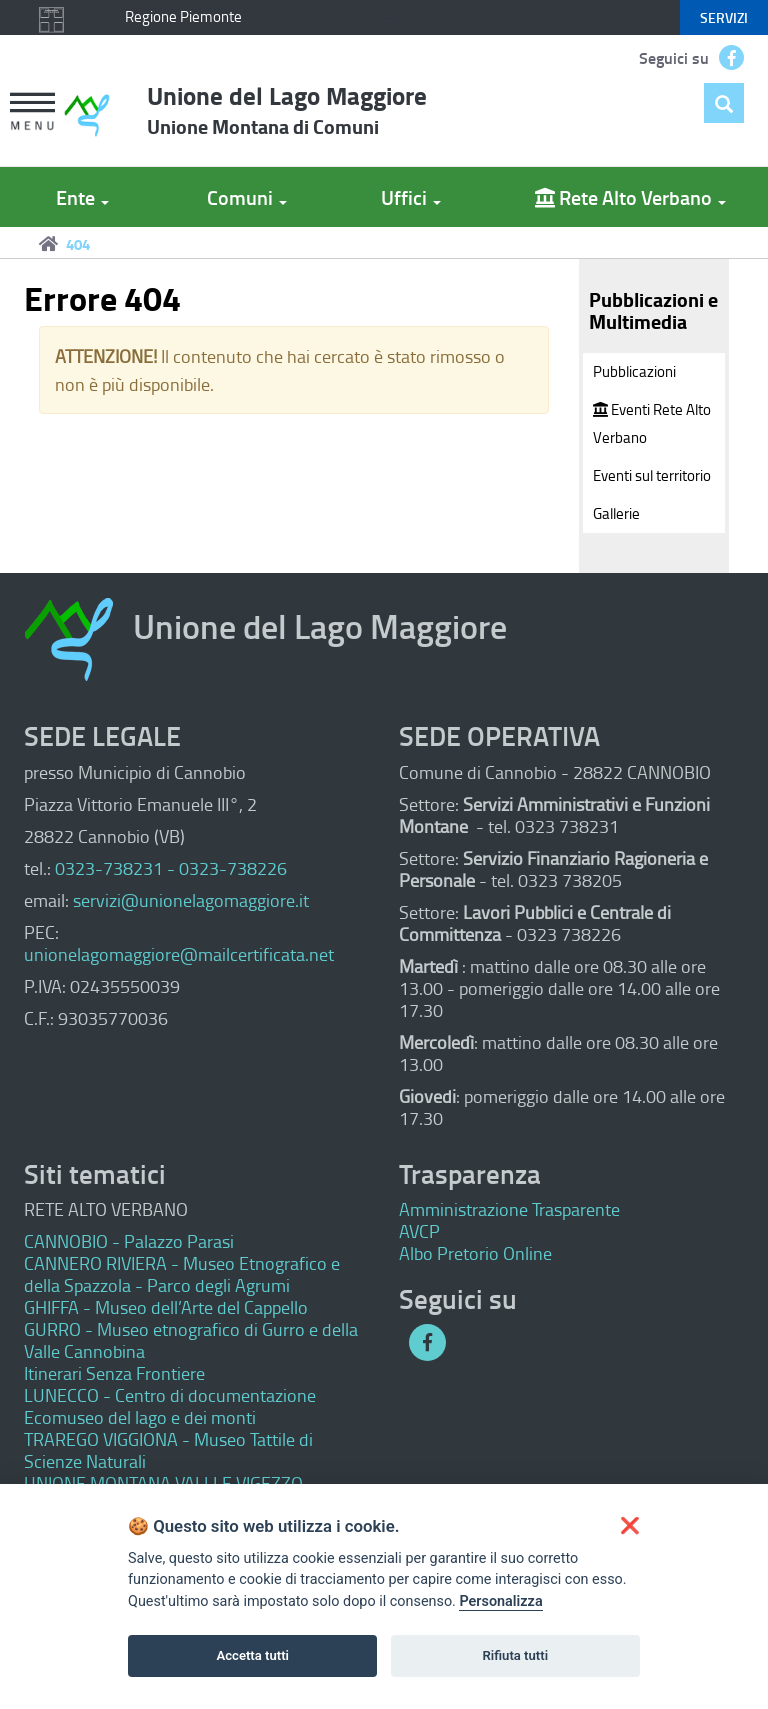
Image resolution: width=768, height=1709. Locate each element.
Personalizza (500, 1601)
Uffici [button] (411, 197)
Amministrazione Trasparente (509, 1209)
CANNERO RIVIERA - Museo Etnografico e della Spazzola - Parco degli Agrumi (182, 1274)
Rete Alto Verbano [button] (630, 197)
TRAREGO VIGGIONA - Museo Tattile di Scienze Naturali (168, 1450)
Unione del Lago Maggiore (287, 109)
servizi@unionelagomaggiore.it (191, 900)
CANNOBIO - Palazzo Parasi (129, 1241)
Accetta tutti (252, 1655)
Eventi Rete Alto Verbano (652, 423)
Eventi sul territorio (652, 475)
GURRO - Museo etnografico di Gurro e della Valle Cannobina (191, 1340)
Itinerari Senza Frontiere (114, 1373)
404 (78, 244)
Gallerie (616, 513)
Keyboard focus (388, 21)
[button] (31, 113)
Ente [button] (82, 197)
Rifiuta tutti (516, 1655)
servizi (724, 17)
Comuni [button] (247, 197)
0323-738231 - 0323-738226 (171, 868)
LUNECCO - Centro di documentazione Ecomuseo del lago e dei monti (170, 1406)
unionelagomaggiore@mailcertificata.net (179, 954)
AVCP (419, 1231)
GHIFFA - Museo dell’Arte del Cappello (166, 1307)
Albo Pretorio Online (475, 1253)
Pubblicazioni (634, 371)
